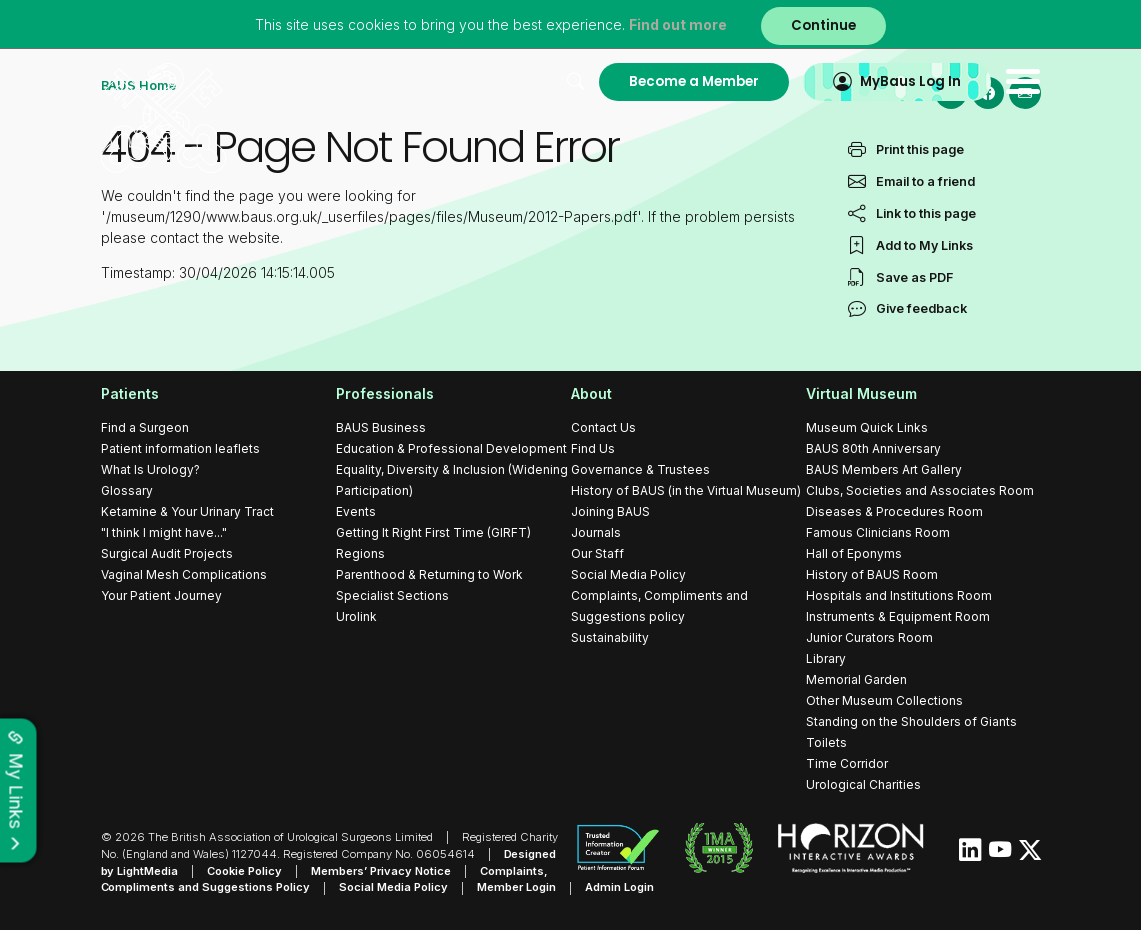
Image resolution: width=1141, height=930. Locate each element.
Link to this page (926, 245)
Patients (130, 393)
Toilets (826, 742)
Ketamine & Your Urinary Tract (187, 511)
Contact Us (603, 427)
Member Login (517, 888)
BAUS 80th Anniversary (873, 448)
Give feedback (921, 341)
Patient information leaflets (180, 448)
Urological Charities (863, 784)
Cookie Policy (245, 871)
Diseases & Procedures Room (894, 511)
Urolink (356, 616)
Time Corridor (847, 763)
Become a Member (694, 81)
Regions (360, 553)
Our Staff (597, 553)
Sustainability (610, 637)
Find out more (678, 24)
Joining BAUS (610, 511)
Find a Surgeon (145, 427)
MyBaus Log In (910, 81)
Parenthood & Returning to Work (429, 574)
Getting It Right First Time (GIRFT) (433, 532)
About (591, 393)
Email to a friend (925, 213)
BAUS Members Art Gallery (884, 469)
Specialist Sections (392, 595)
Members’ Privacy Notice (382, 871)
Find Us (593, 448)
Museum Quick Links (867, 427)
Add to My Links (924, 277)
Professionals (385, 393)
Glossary (127, 490)
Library (826, 658)
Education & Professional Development (451, 448)
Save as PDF (914, 309)
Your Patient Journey (161, 595)
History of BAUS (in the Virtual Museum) (686, 490)
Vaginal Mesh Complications (184, 574)
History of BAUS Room (872, 574)
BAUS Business (381, 427)
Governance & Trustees (640, 469)
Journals (596, 532)
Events (356, 511)
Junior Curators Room (869, 637)
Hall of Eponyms (854, 553)
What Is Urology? (150, 469)
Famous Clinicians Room (878, 532)
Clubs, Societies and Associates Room (920, 490)
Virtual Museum (861, 393)
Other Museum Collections (884, 700)
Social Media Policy (628, 574)
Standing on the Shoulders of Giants (911, 721)
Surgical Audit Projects (167, 553)
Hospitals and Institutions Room (899, 595)
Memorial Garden (856, 679)
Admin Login (620, 888)
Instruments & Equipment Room (898, 616)
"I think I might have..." (164, 532)
